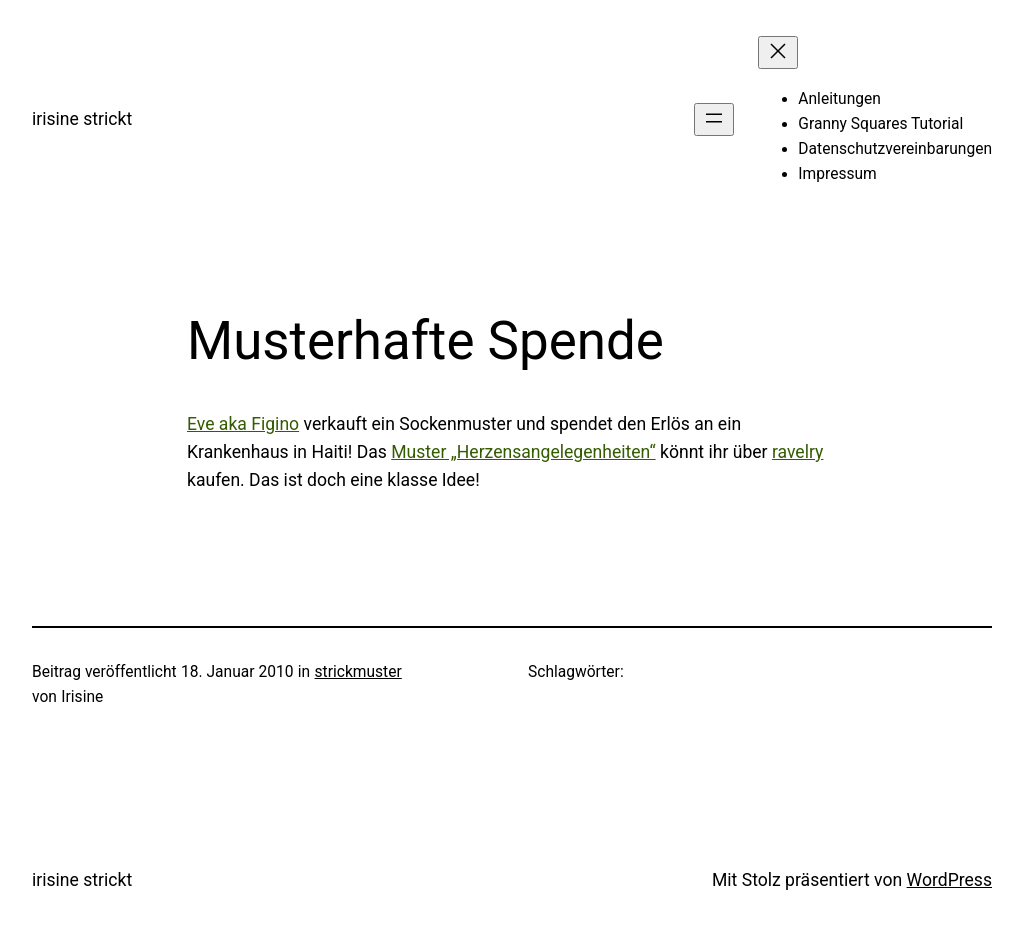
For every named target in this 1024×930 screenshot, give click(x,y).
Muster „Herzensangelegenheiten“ (523, 452)
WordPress (949, 880)
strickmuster (358, 672)
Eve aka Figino (243, 424)
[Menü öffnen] (714, 119)
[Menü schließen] (778, 52)
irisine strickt (82, 119)
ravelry (797, 452)
